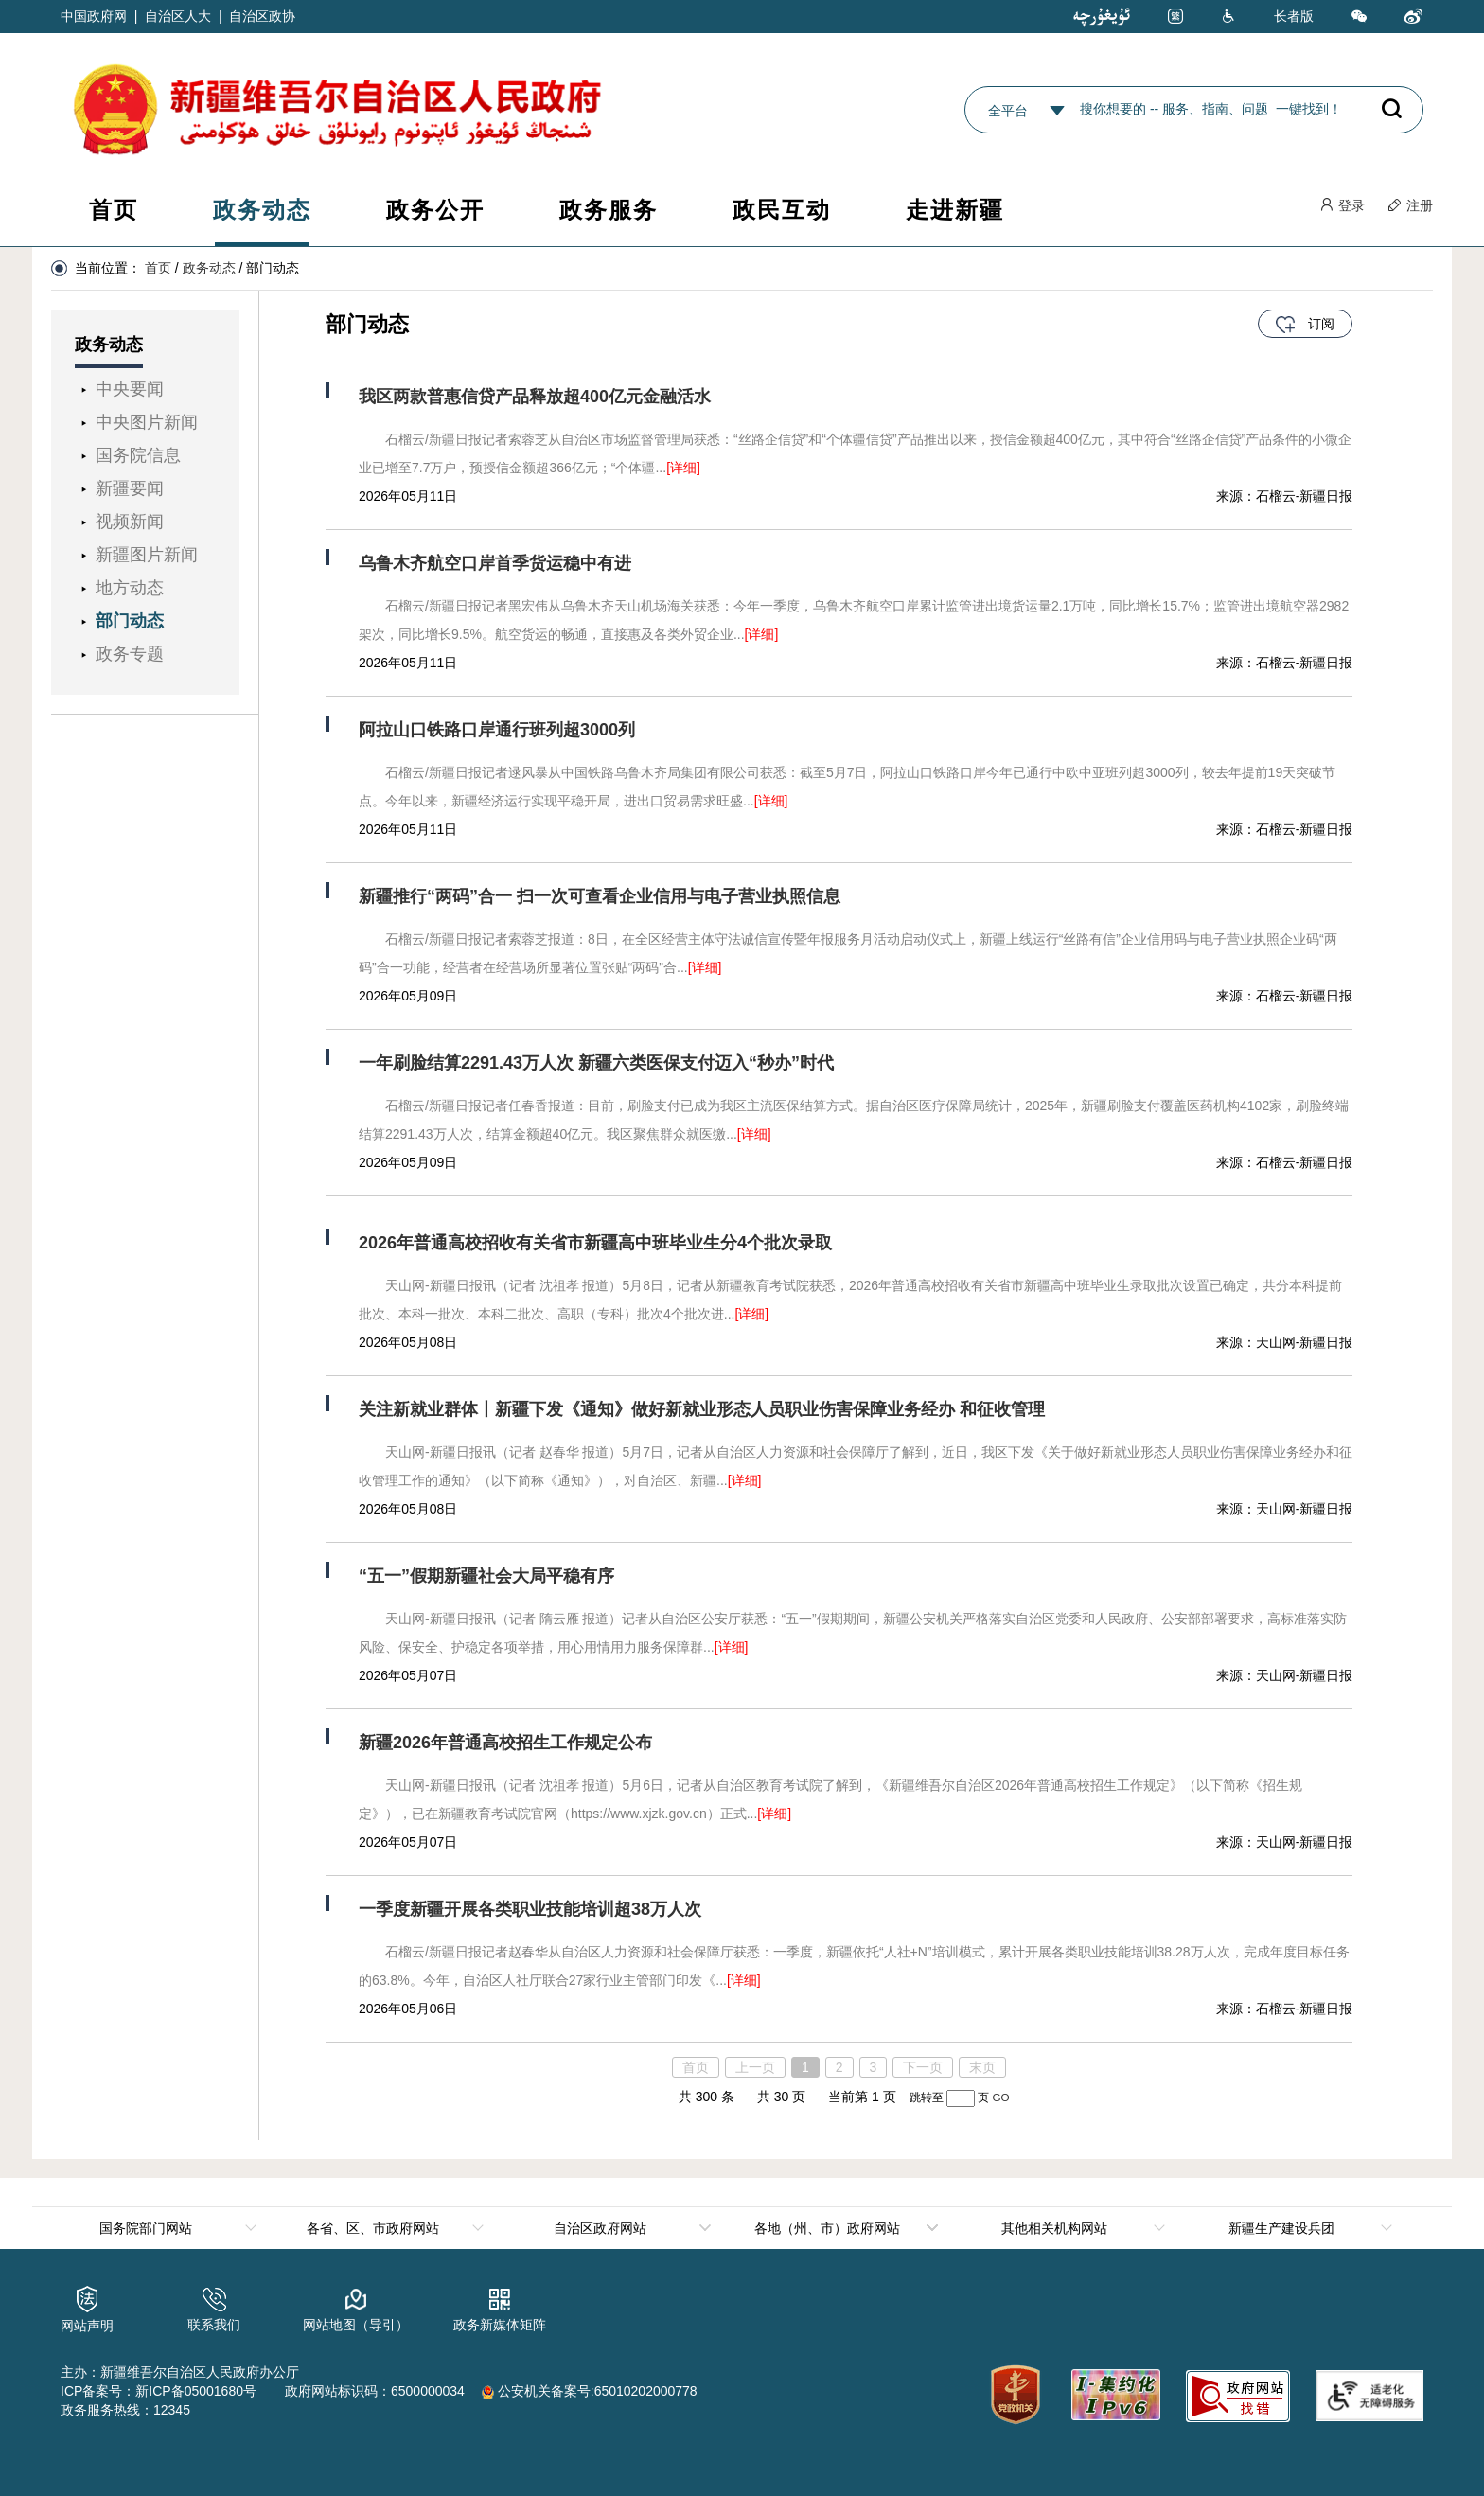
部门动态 (130, 620)
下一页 (923, 2067)
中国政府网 (94, 16)
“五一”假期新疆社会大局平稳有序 (486, 1576)
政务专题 (130, 654)
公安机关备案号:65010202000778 (590, 2391)
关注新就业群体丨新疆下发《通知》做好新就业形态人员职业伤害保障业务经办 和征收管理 (702, 1409)
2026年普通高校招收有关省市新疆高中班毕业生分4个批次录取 (595, 1242)
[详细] (683, 467)
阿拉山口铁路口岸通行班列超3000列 (497, 729)
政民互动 (782, 209)
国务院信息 (138, 455)
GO (1000, 2097)
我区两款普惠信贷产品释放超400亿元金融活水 (535, 396)
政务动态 (262, 209)
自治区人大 (178, 16)
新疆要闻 (130, 488)
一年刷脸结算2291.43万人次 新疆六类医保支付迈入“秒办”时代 (596, 1062)
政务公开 (435, 209)
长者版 (1294, 16)
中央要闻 (130, 389)
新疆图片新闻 (147, 554)
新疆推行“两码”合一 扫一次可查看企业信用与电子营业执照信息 (599, 896)
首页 (113, 209)
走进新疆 (955, 209)
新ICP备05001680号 (195, 2391)
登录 (1342, 205)
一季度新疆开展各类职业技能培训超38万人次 (530, 1909)
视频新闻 (130, 521)
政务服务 (608, 209)
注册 (1410, 205)
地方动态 (130, 587)
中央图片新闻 (147, 422)
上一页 (755, 2067)
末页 (982, 2067)
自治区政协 (262, 16)
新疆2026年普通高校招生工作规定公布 (505, 1742)
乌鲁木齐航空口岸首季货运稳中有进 (495, 563)
